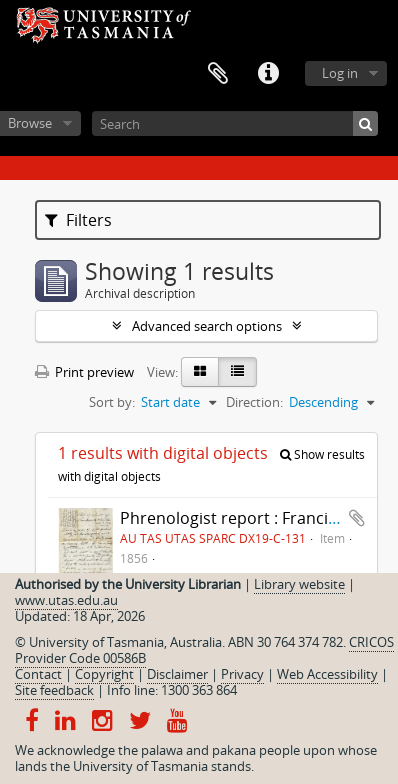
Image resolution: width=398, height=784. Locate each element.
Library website (299, 584)
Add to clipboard (357, 518)
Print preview (84, 372)
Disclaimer (177, 674)
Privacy (242, 674)
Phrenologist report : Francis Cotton (256, 518)
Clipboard (218, 74)
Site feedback (54, 690)
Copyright (104, 674)
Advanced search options (207, 326)
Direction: (254, 402)
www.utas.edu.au (66, 600)
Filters (78, 220)
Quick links (268, 74)
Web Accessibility (327, 674)
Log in (340, 73)
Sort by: (112, 402)
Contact (38, 674)
